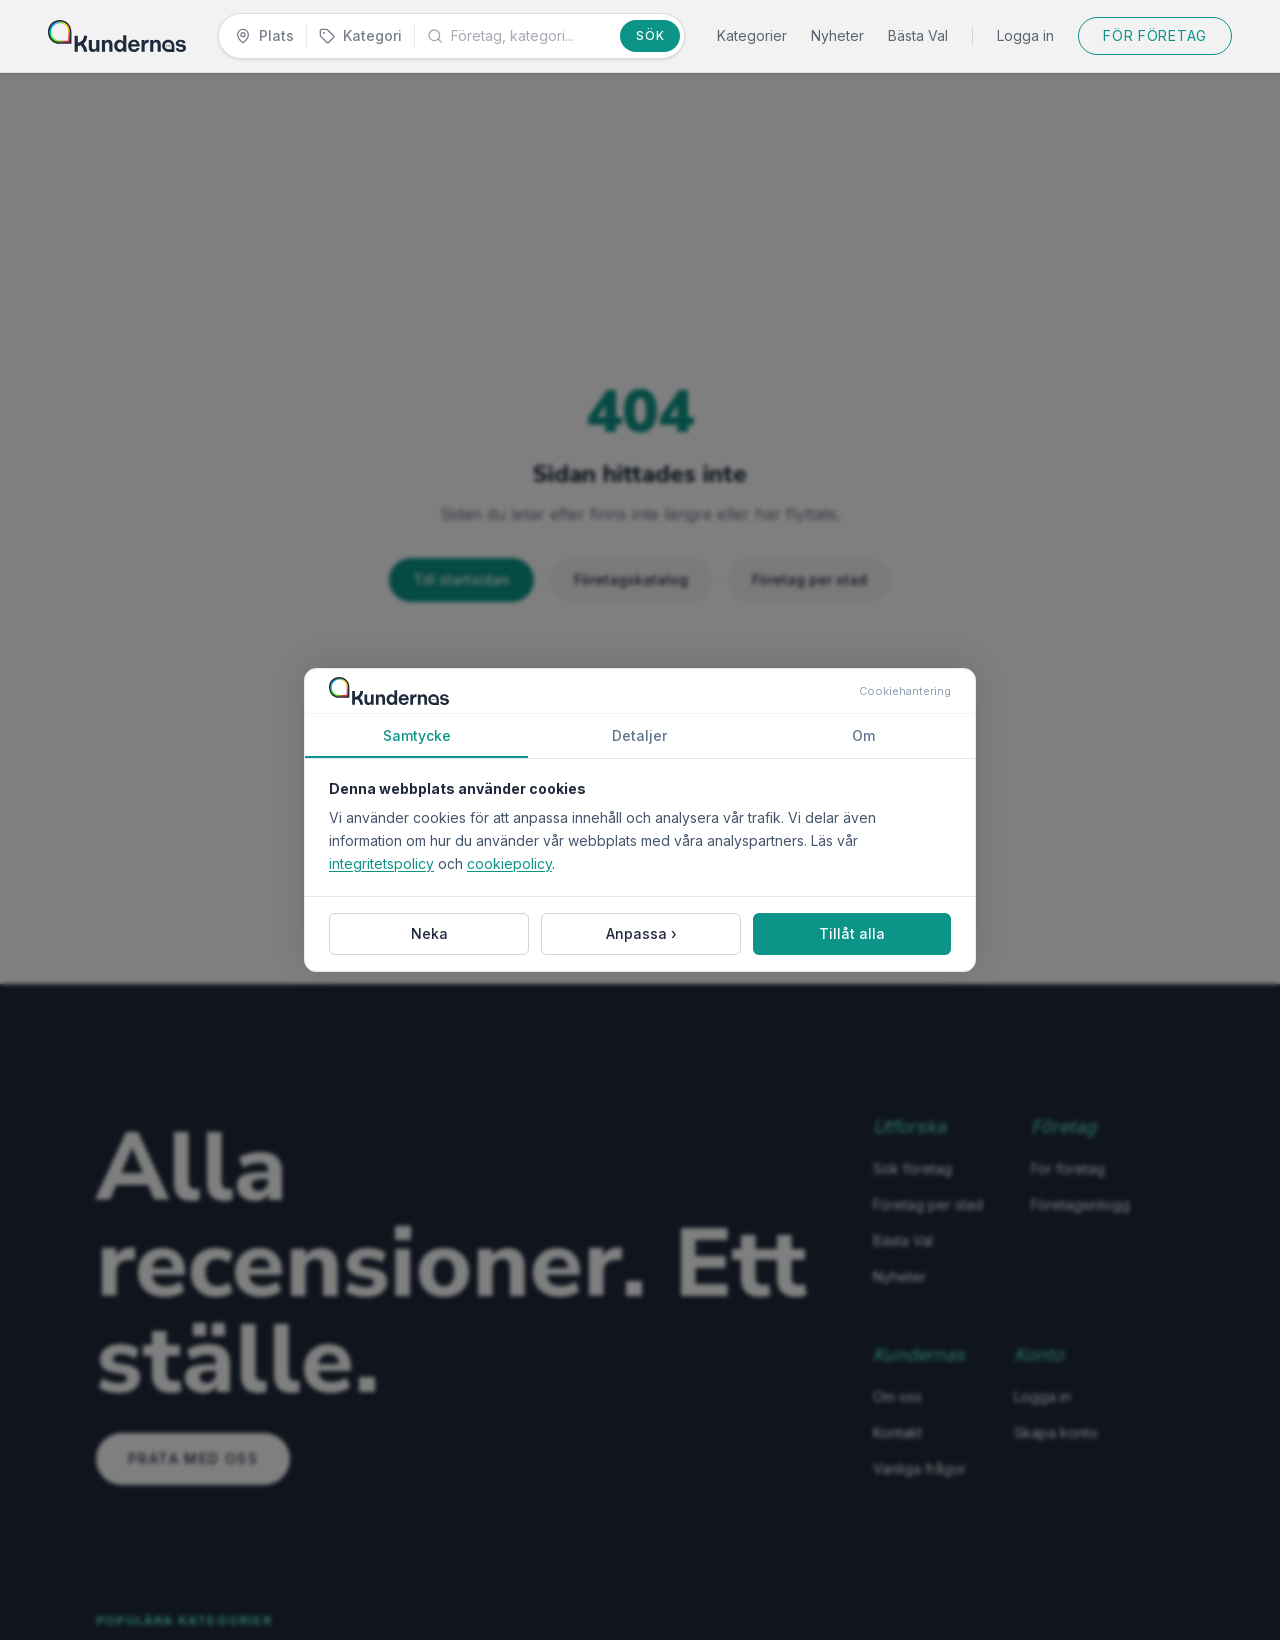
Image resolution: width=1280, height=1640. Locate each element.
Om (863, 735)
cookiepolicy (509, 863)
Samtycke (416, 742)
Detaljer (639, 735)
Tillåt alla (852, 933)
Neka (429, 933)
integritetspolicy (381, 863)
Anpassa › (641, 933)
